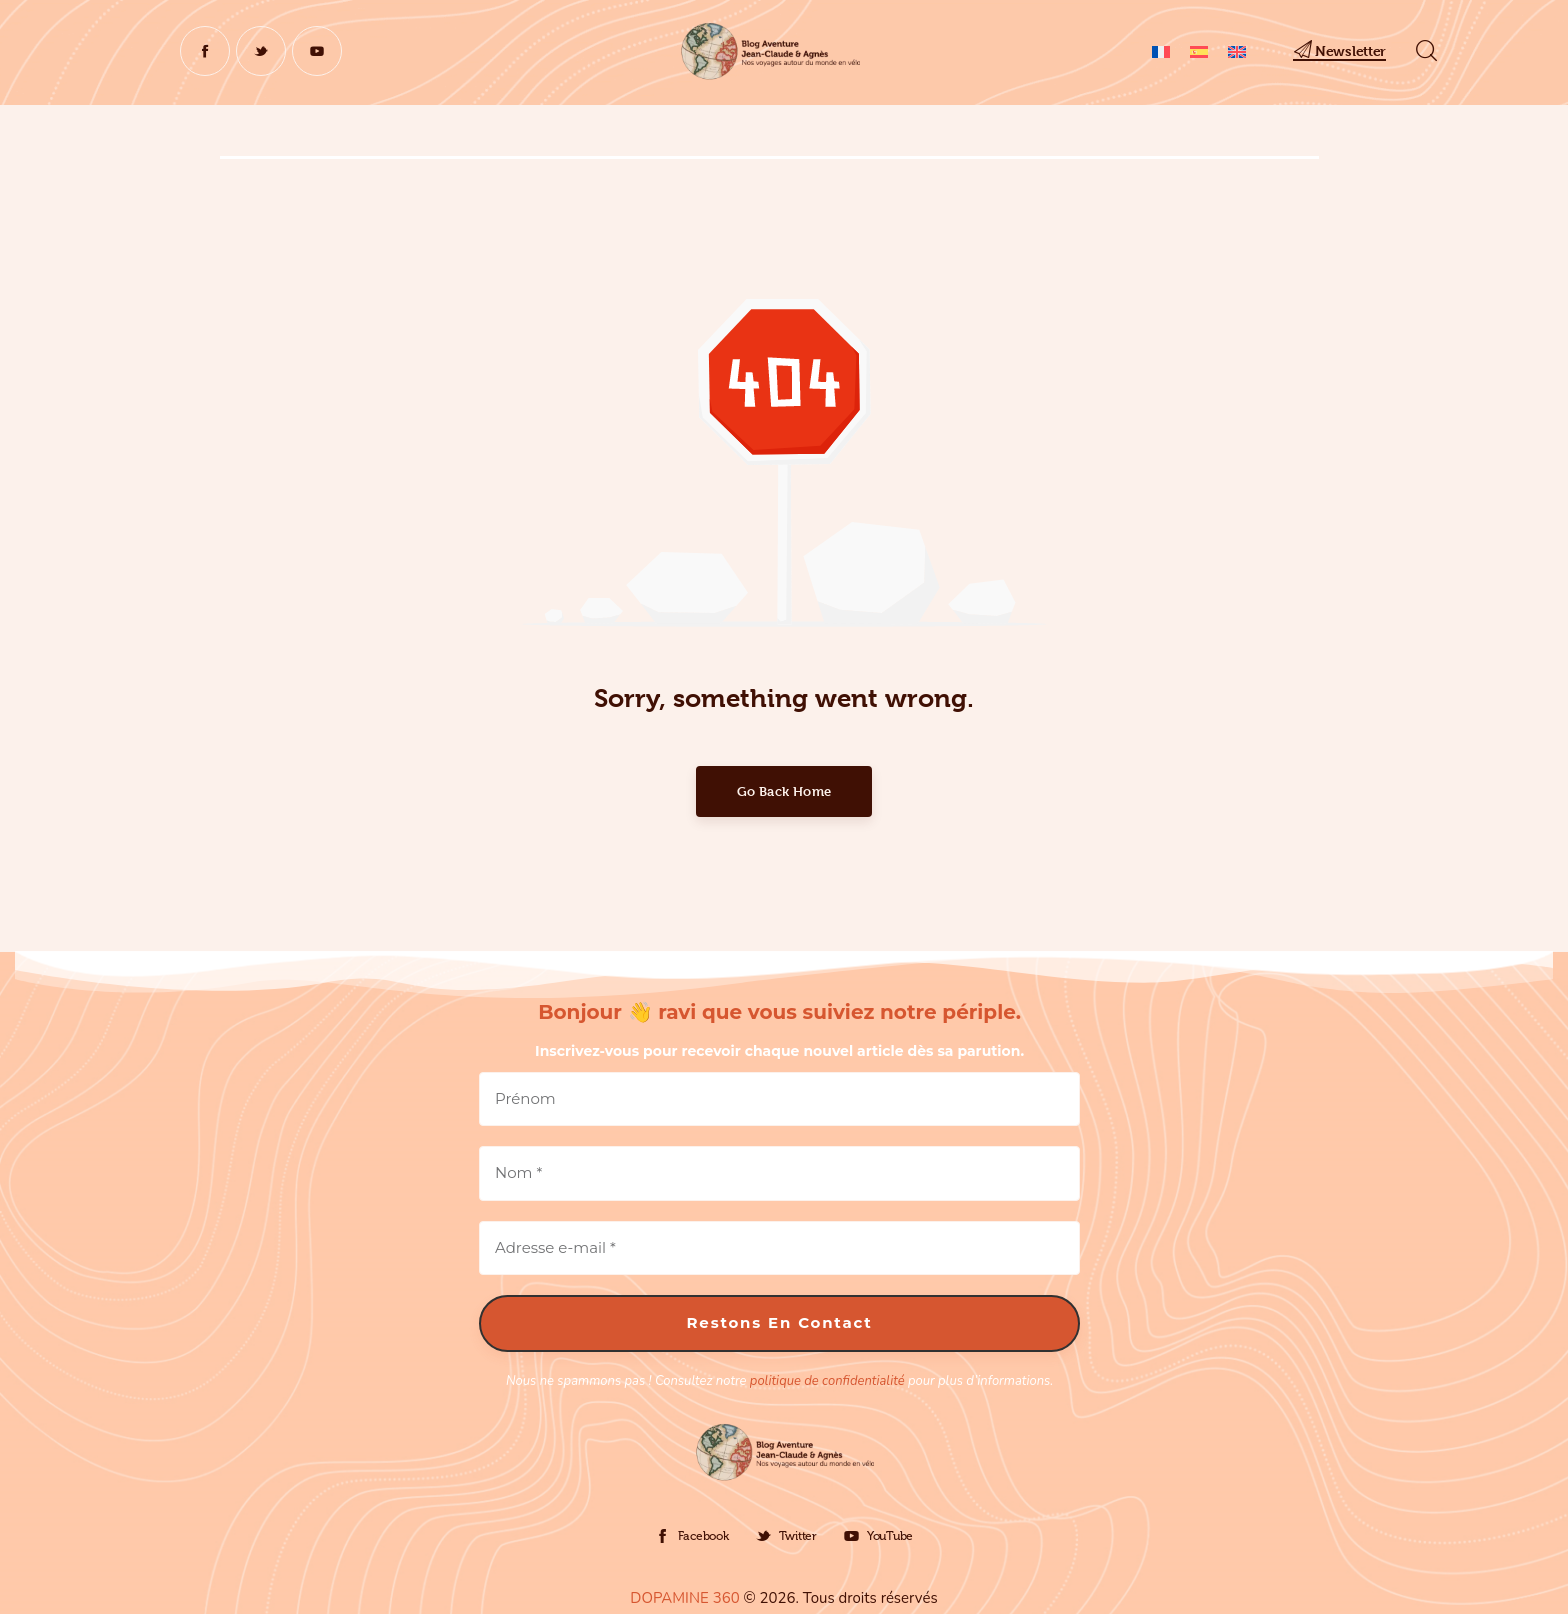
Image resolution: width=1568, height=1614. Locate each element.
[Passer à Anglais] (1237, 51)
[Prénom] (779, 1099)
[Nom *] (779, 1173)
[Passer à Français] (1161, 51)
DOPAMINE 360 (684, 1598)
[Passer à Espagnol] (1199, 51)
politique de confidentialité (827, 1381)
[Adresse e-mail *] (779, 1248)
